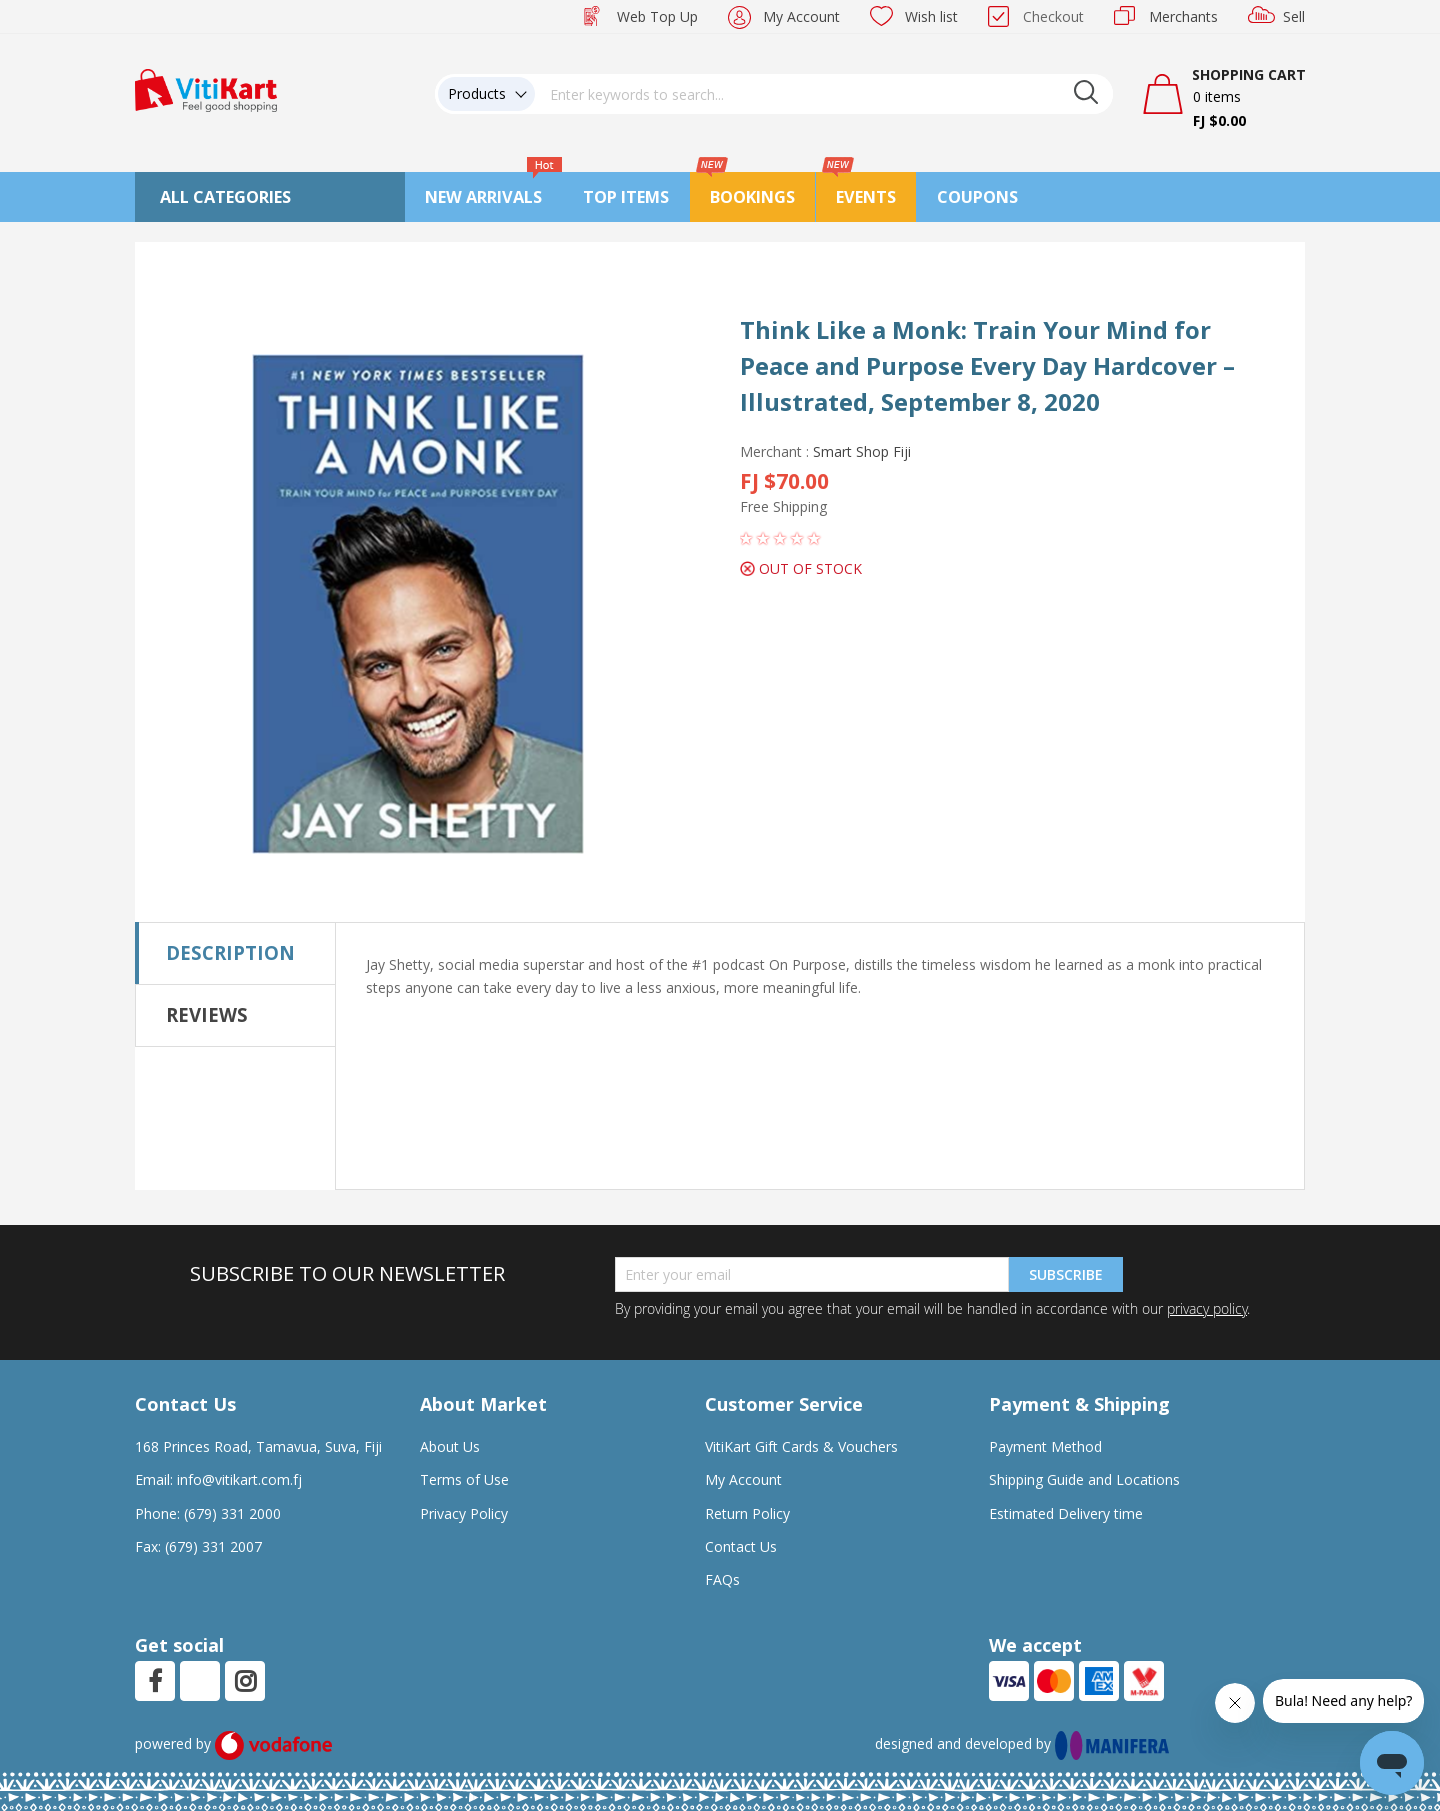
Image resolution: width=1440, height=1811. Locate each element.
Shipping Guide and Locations (1084, 1479)
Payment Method (1045, 1446)
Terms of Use (464, 1479)
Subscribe (1066, 1274)
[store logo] (206, 88)
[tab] (235, 953)
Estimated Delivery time (1066, 1513)
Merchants (1183, 16)
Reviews (207, 1014)
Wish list (931, 16)
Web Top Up (657, 16)
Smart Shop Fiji (862, 451)
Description (230, 952)
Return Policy (747, 1513)
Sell (1294, 16)
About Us (450, 1446)
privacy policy (1207, 1308)
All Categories (225, 197)
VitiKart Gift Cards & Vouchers (801, 1446)
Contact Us (741, 1546)
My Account (801, 16)
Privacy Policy (464, 1513)
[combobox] (824, 94)
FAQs (722, 1579)
